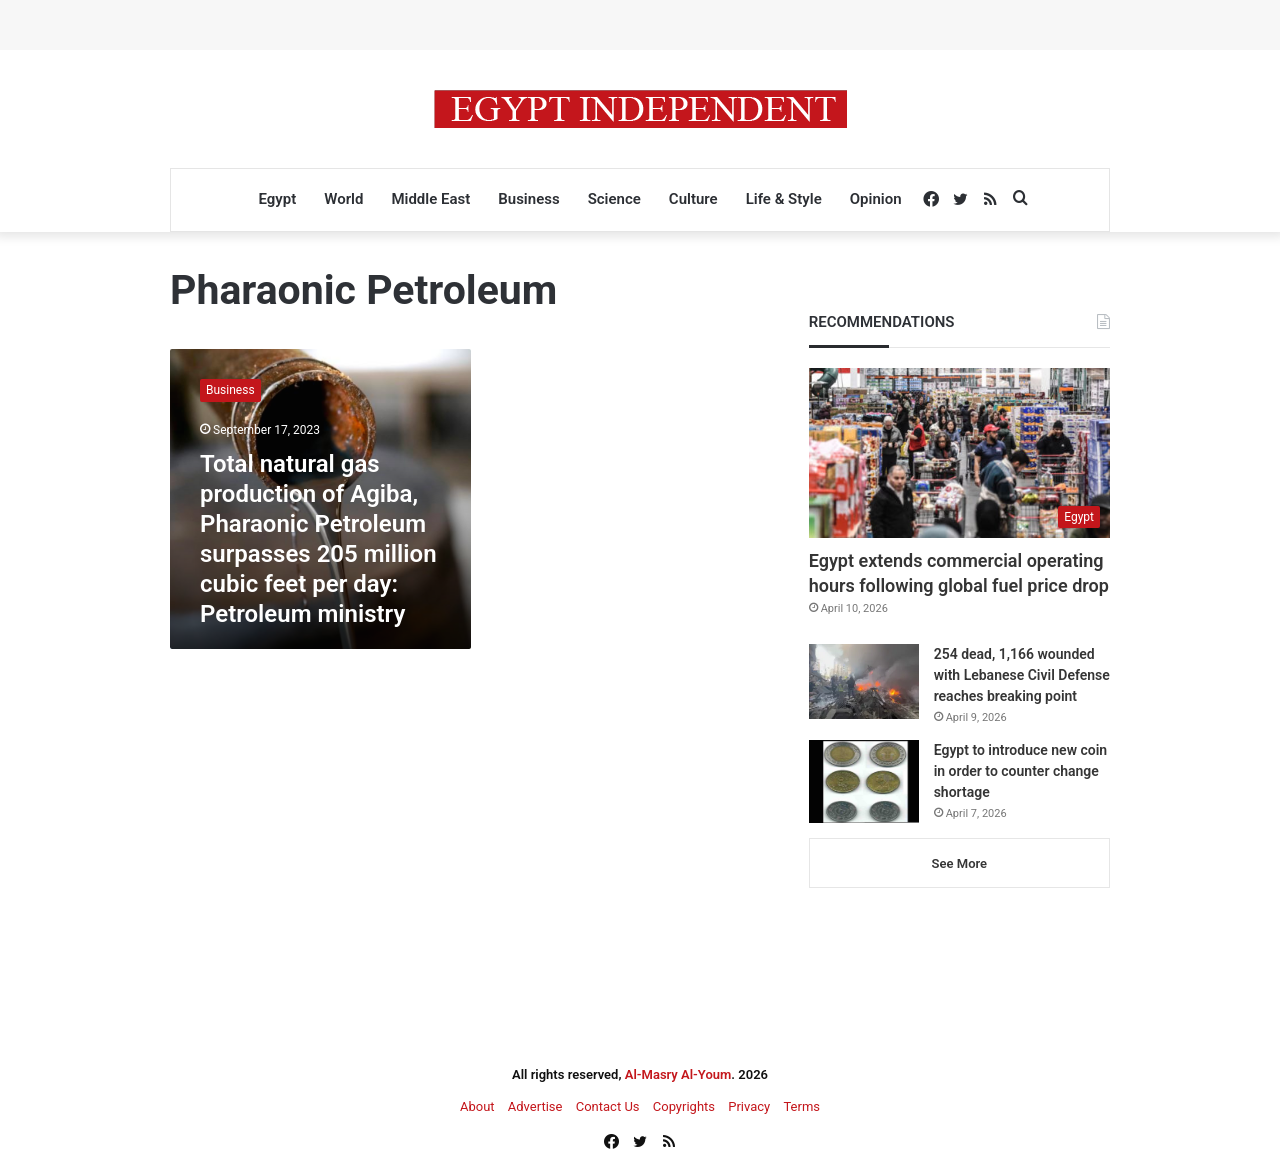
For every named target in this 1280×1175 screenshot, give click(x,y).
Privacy (749, 1106)
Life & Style (784, 199)
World (343, 199)
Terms (801, 1106)
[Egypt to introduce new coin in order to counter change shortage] (864, 781)
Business (528, 199)
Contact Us (608, 1106)
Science (614, 199)
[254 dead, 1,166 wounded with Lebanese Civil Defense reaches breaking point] (864, 681)
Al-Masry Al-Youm (678, 1074)
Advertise (535, 1106)
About (477, 1106)
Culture (693, 199)
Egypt (277, 199)
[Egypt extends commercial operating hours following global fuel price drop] (959, 453)
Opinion (876, 199)
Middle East (430, 199)
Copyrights (684, 1106)
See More (959, 863)
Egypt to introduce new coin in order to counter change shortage (1020, 771)
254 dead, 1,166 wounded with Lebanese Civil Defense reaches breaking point (1022, 675)
